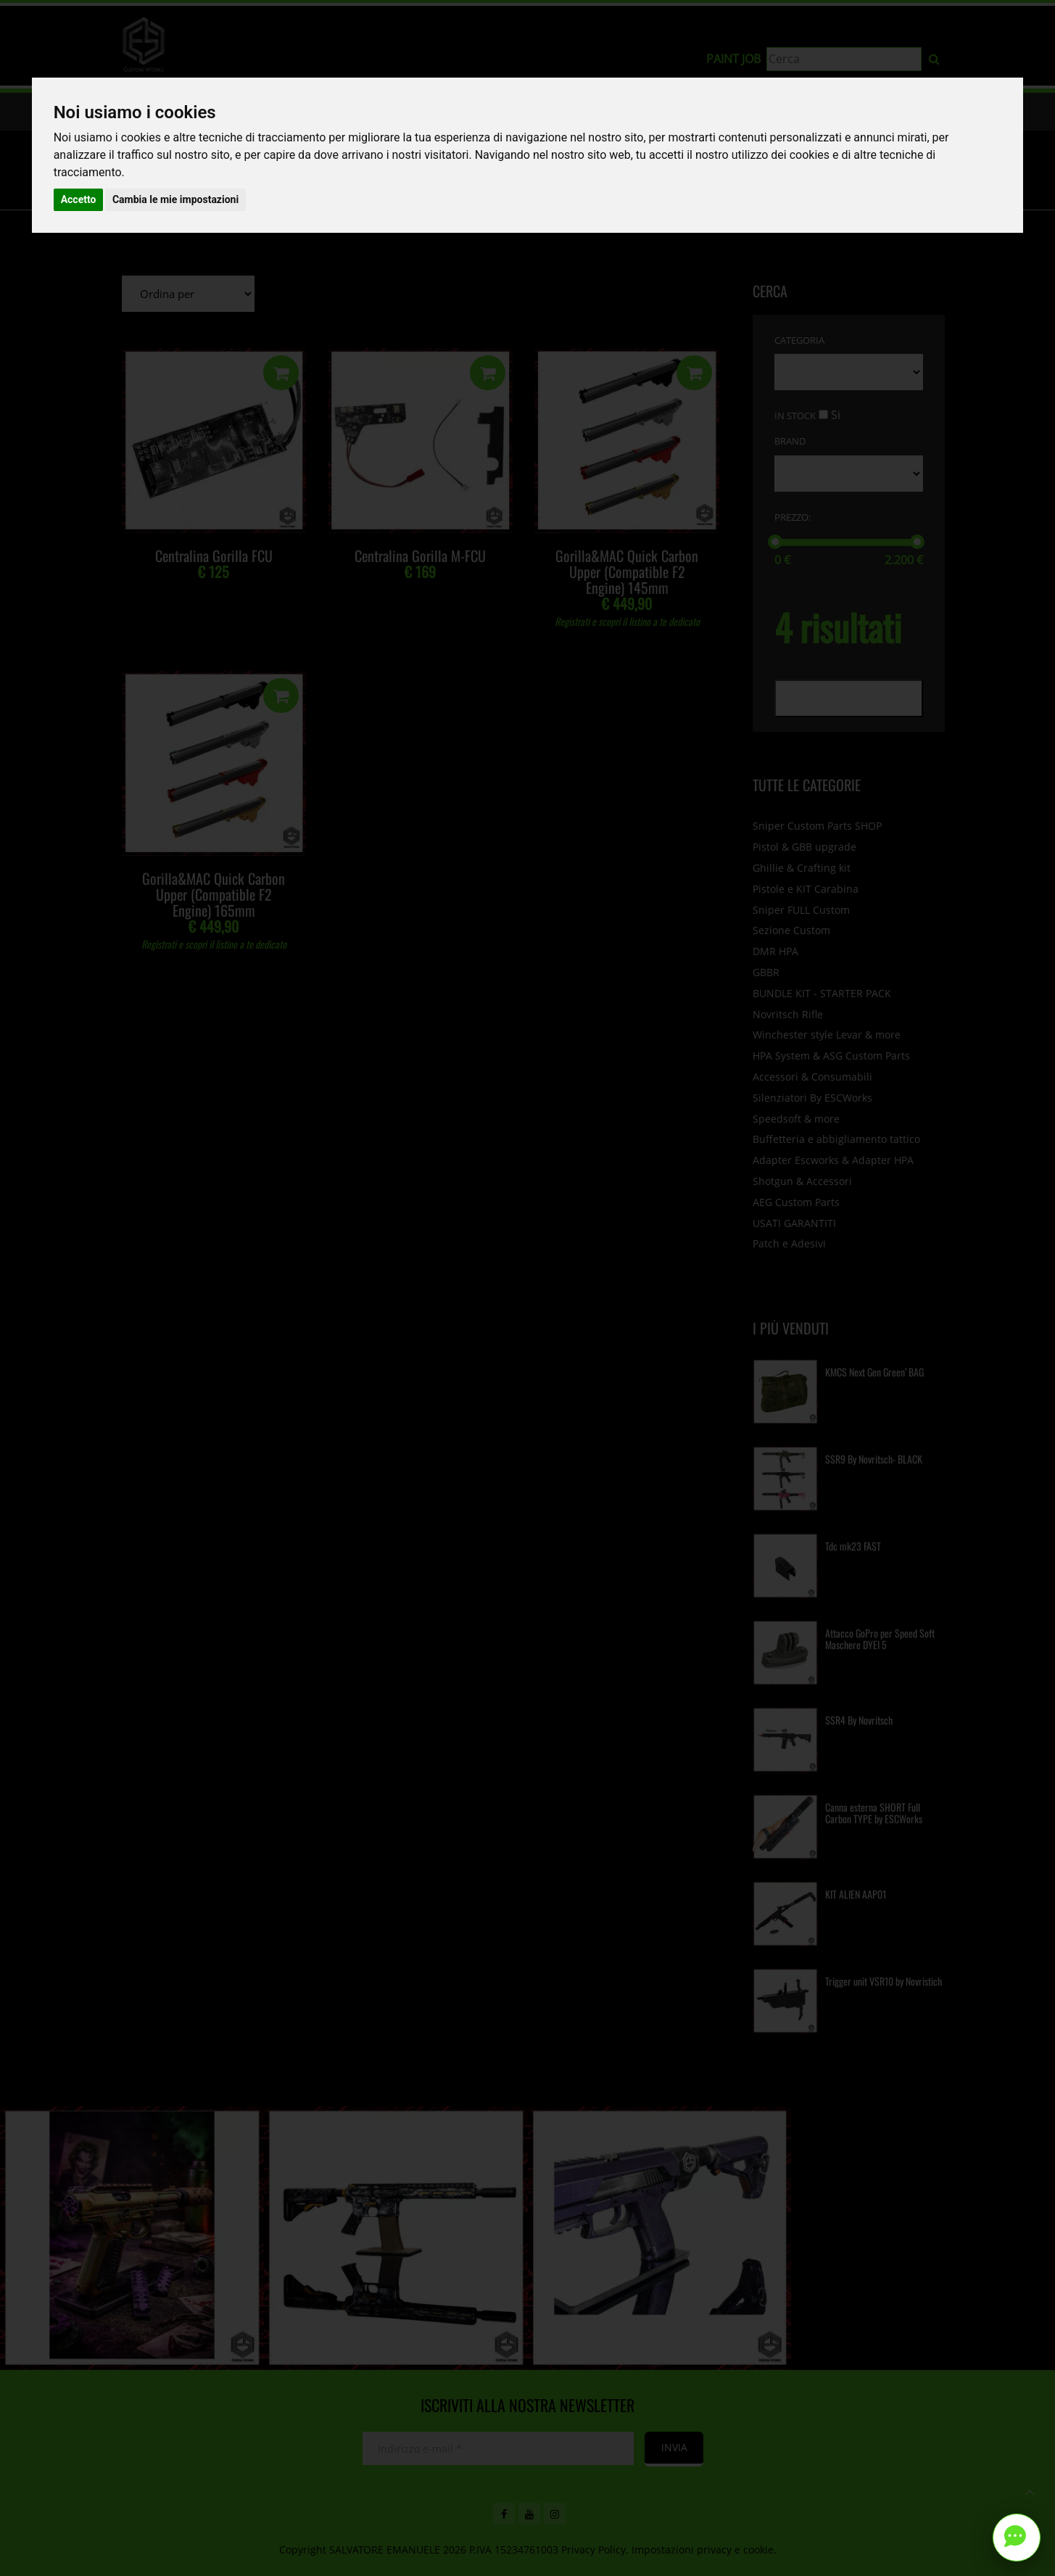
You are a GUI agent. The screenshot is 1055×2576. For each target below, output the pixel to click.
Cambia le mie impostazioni (175, 199)
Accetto (78, 199)
